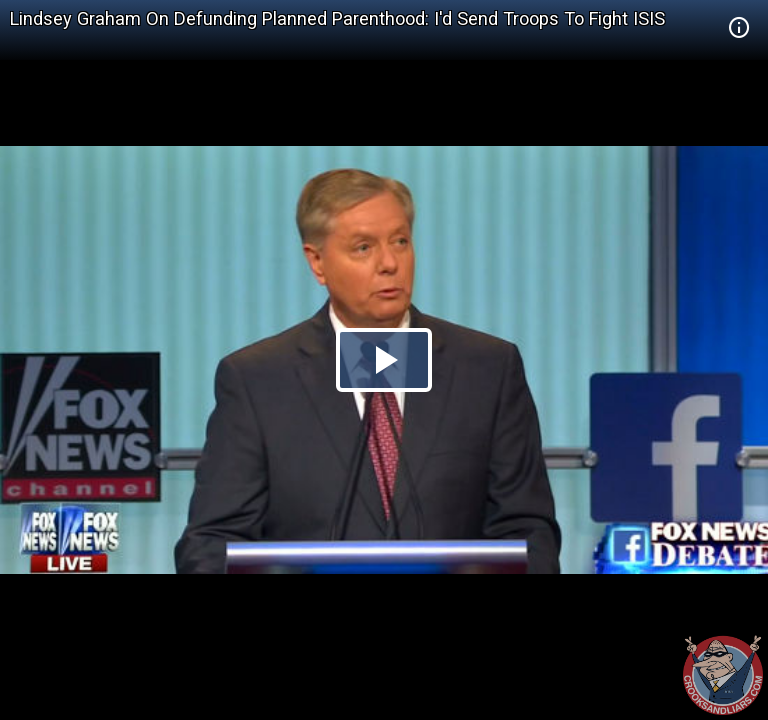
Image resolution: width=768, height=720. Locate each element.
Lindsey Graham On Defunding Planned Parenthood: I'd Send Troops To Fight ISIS (337, 18)
